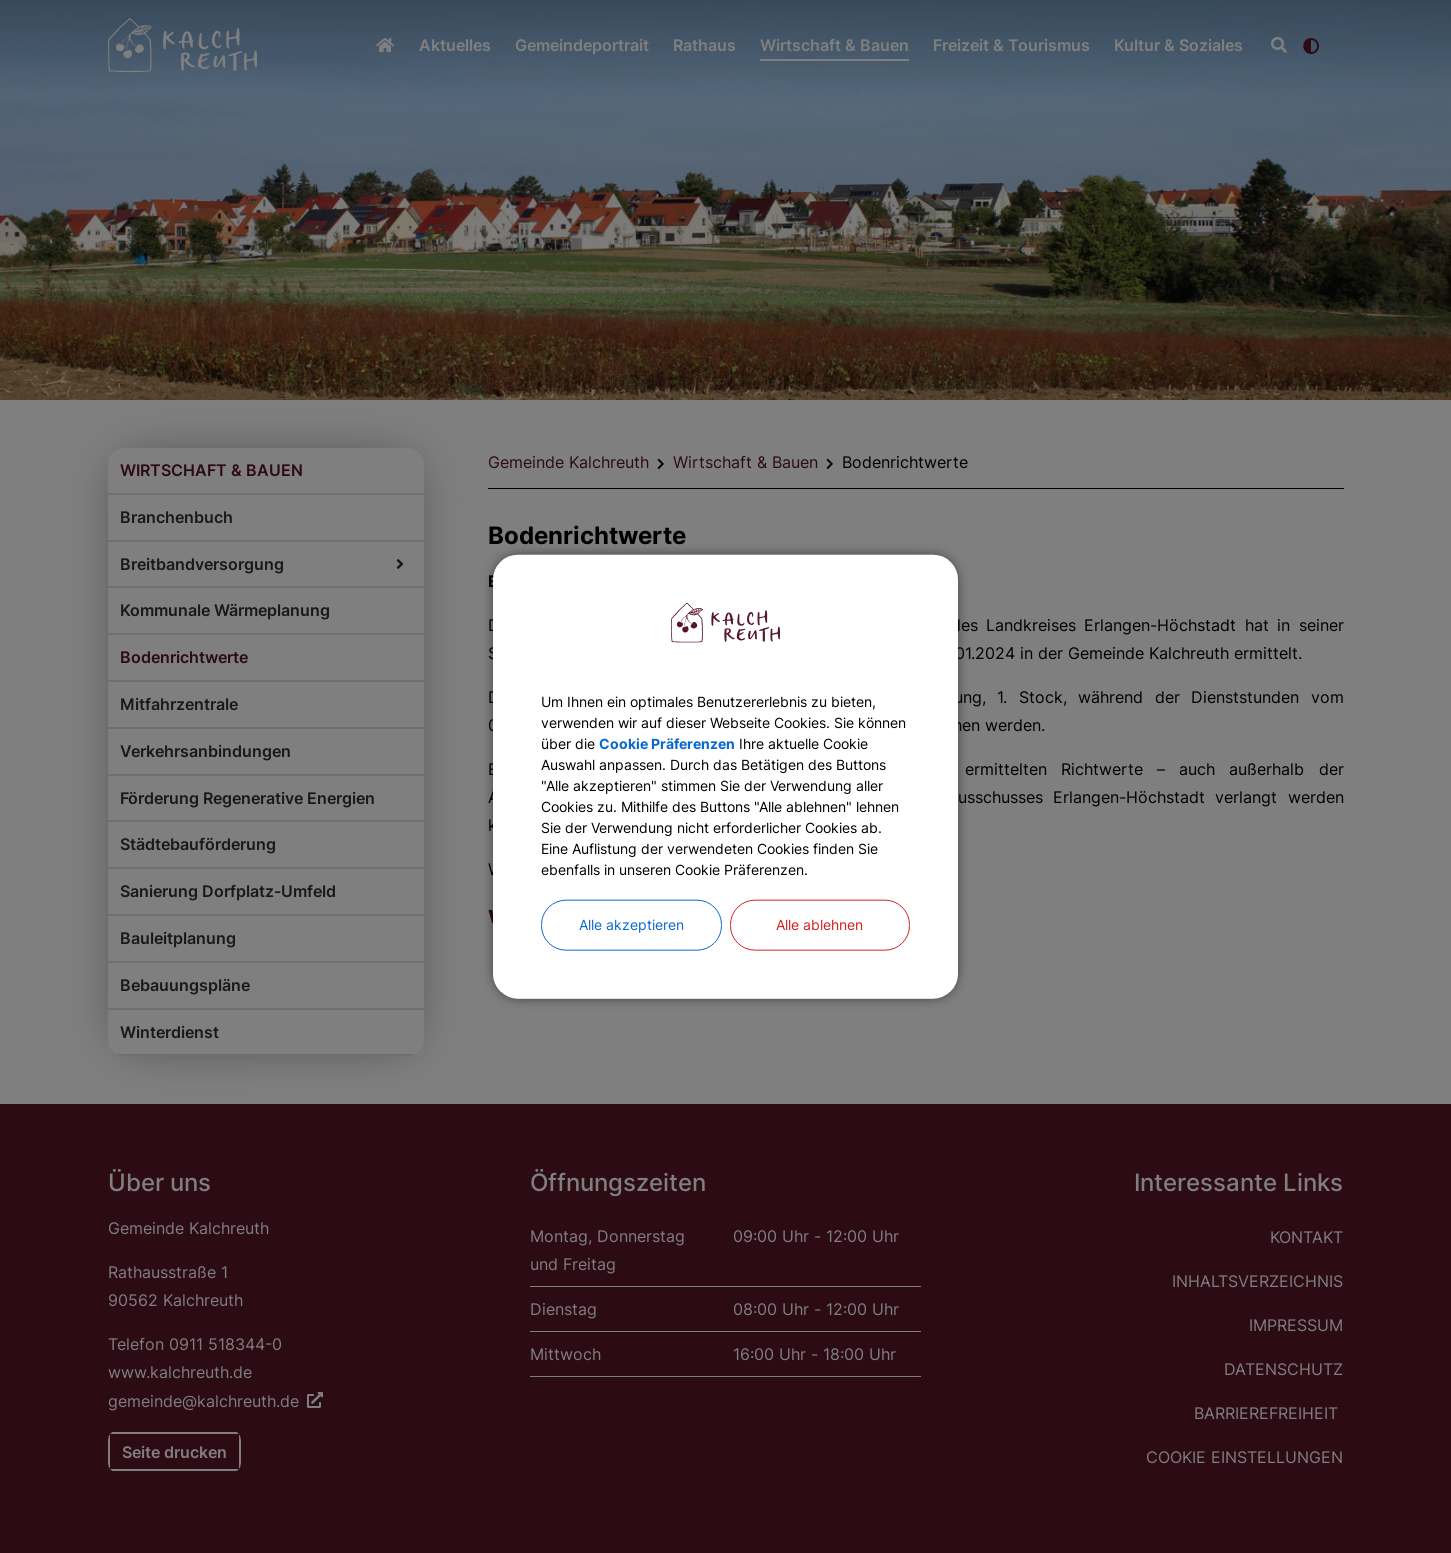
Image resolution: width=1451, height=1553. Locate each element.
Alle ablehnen (819, 962)
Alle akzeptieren (631, 962)
